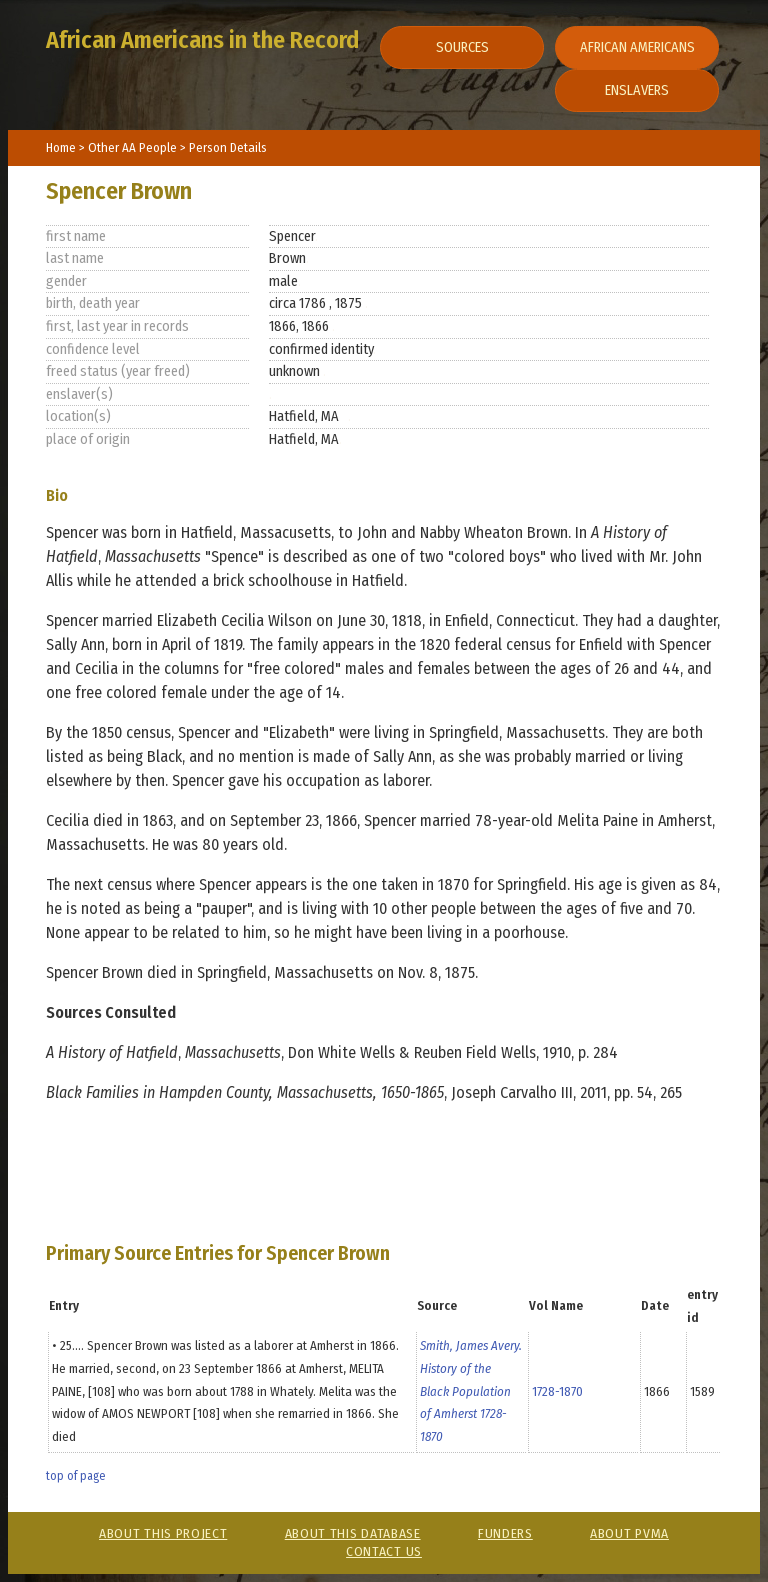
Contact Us (384, 1551)
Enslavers (637, 90)
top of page (75, 1476)
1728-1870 (557, 1391)
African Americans (637, 47)
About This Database (353, 1533)
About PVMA (629, 1533)
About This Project (163, 1533)
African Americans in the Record (202, 40)
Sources (462, 47)
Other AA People (134, 147)
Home (61, 147)
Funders (505, 1533)
